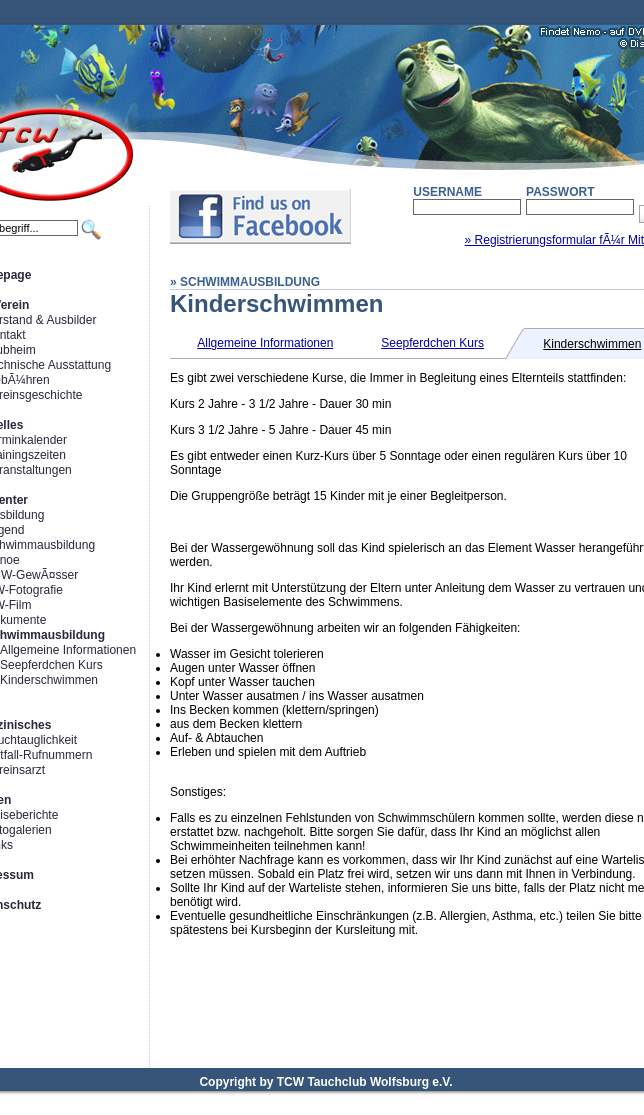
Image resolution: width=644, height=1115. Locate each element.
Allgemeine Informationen (68, 650)
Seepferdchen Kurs (51, 665)
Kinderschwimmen (49, 680)
